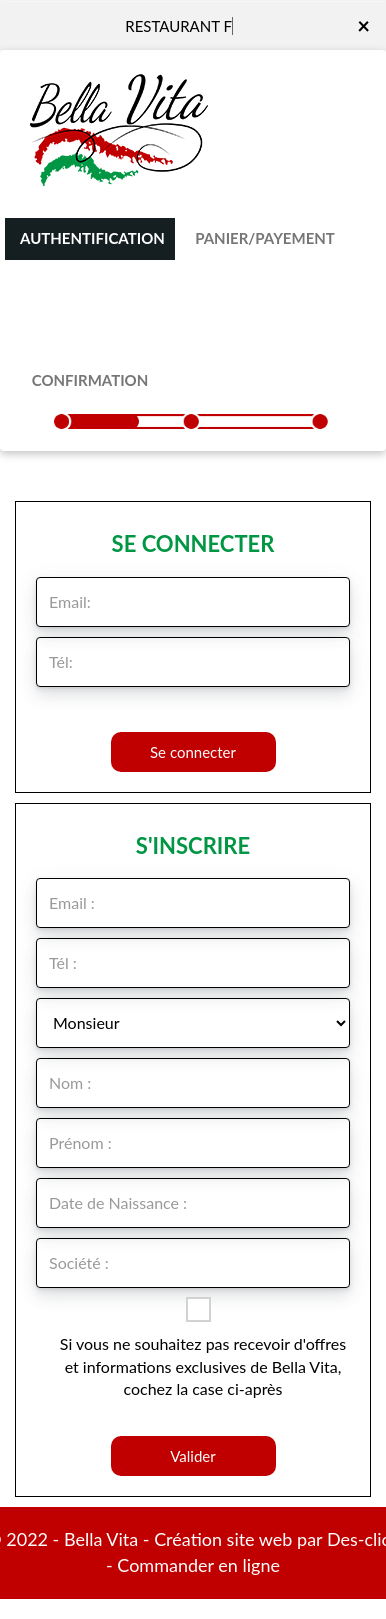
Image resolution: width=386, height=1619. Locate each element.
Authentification (92, 238)
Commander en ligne (198, 1565)
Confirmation (90, 380)
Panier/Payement (265, 238)
